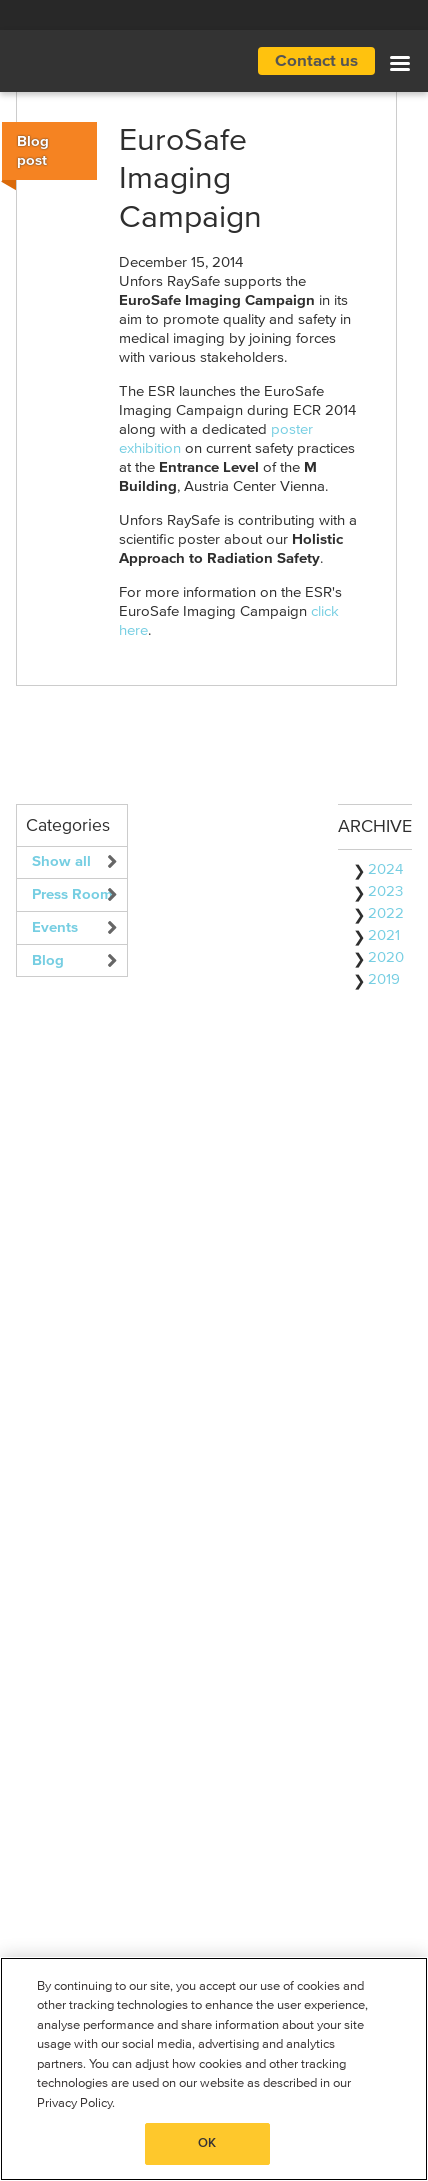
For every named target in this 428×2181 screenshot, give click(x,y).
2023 (385, 891)
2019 (384, 979)
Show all (61, 861)
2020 (386, 957)
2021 (384, 935)
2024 (385, 869)
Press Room (72, 894)
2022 (386, 913)
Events (55, 927)
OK (207, 2143)
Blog (48, 960)
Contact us (316, 61)
